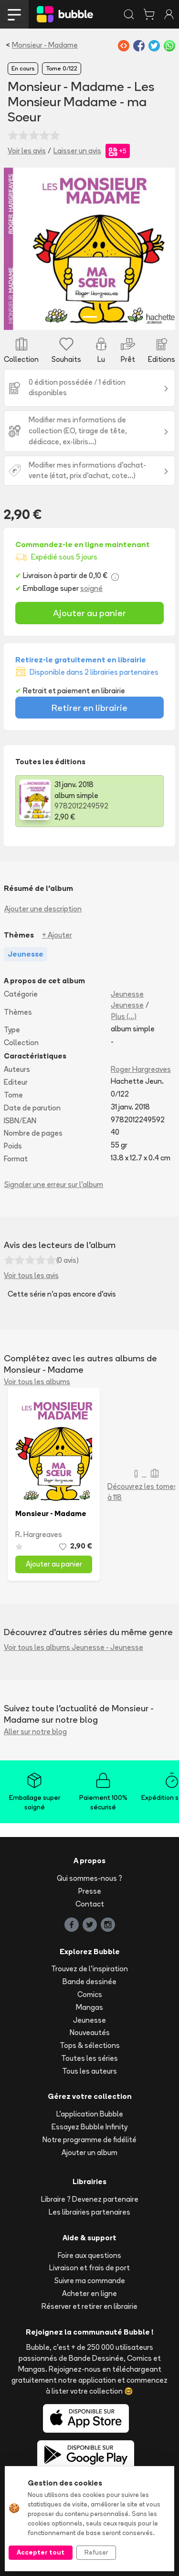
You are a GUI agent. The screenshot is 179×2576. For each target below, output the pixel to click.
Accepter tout (40, 2552)
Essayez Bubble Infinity (89, 2126)
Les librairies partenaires (89, 2212)
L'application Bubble (89, 2113)
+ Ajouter (57, 934)
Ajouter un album (89, 2152)
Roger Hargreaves (141, 1069)
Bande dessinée (89, 1981)
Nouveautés (90, 2032)
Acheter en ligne (89, 2293)
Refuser (96, 2552)
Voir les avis (27, 150)
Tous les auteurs (89, 2071)
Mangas (89, 2007)
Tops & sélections (90, 2045)
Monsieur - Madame (45, 45)
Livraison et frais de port (89, 2267)
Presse (89, 1891)
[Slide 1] (90, 316)
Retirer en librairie (89, 707)
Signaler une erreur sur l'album (53, 1184)
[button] (17, 249)
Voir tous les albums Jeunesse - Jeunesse (73, 1647)
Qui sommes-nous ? (89, 1878)
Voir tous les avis (31, 1275)
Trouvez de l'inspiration (89, 1968)
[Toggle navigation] (14, 14)
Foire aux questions (89, 2255)
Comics (89, 1994)
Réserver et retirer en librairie (89, 2306)
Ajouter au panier (89, 613)
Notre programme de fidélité (89, 2139)
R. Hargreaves (38, 1534)
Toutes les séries (89, 2058)
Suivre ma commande (89, 2280)
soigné (91, 588)
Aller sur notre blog (35, 1731)
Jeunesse (127, 993)
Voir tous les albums (37, 1381)
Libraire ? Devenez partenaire (89, 2199)
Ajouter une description (43, 908)
